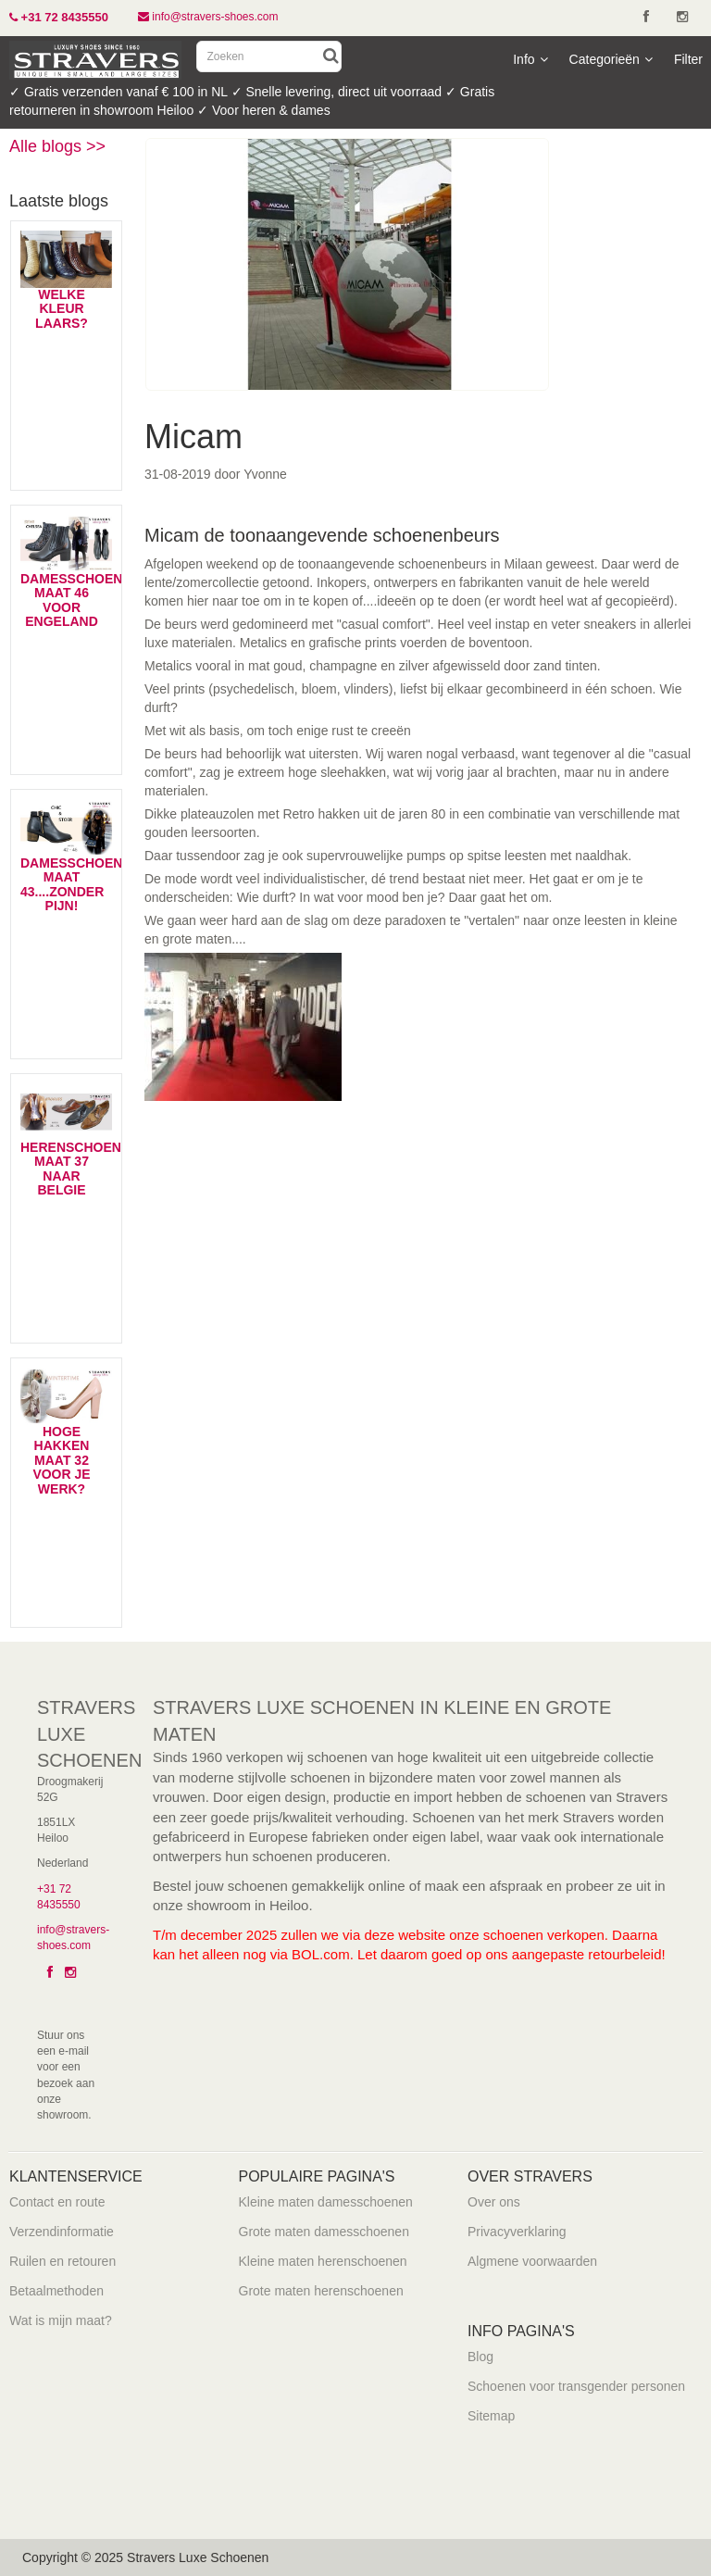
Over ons (494, 2202)
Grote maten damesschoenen (324, 2231)
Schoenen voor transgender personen (576, 2386)
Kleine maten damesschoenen (326, 2202)
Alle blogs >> (57, 146)
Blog (480, 2356)
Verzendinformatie (61, 2231)
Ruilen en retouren (62, 2261)
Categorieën (611, 59)
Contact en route (57, 2202)
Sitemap (491, 2415)
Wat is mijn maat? (60, 2320)
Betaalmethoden (56, 2290)
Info (530, 59)
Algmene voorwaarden (532, 2261)
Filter (688, 59)
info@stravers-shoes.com (208, 16)
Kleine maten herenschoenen (323, 2261)
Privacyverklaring (517, 2231)
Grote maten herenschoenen (321, 2290)
